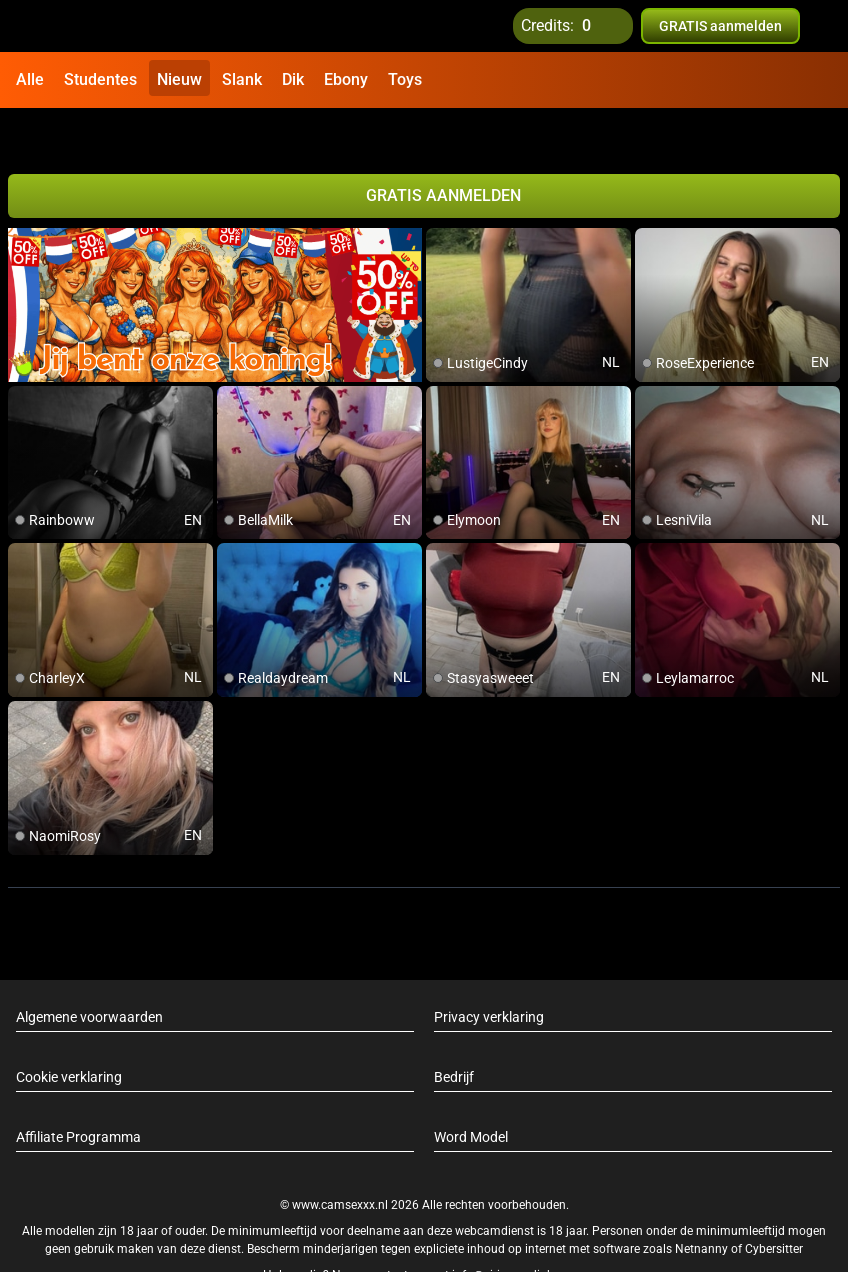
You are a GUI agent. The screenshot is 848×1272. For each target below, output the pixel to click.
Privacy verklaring (489, 974)
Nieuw (179, 79)
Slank (242, 79)
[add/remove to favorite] (442, 200)
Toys (405, 79)
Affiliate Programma (78, 1094)
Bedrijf (454, 1034)
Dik (293, 79)
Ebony (346, 79)
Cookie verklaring (69, 1034)
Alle (30, 79)
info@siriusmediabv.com (519, 1231)
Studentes (100, 79)
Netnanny (703, 1205)
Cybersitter (774, 1205)
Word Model (471, 1094)
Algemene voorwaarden (89, 974)
